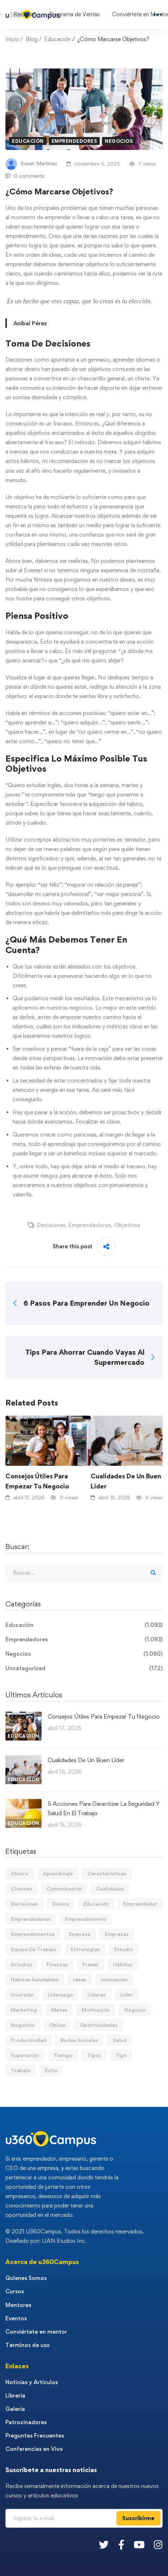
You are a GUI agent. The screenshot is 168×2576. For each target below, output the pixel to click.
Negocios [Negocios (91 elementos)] (23, 2025)
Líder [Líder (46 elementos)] (126, 1994)
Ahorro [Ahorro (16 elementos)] (19, 1873)
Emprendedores (74, 141)
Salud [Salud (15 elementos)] (119, 2040)
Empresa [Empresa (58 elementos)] (79, 1934)
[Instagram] (158, 2544)
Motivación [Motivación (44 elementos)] (96, 2010)
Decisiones (51, 1225)
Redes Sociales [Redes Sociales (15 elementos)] (79, 2040)
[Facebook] (121, 2544)
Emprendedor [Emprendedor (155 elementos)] (140, 1904)
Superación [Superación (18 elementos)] (25, 2055)
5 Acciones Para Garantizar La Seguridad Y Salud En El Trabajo (104, 1808)
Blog (32, 39)
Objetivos (127, 1225)
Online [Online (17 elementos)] (57, 2025)
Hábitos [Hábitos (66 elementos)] (123, 1964)
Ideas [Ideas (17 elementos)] (79, 1979)
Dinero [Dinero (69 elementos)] (60, 1904)
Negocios (119, 141)
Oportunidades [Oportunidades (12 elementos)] (99, 2025)
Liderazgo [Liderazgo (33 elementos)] (60, 1994)
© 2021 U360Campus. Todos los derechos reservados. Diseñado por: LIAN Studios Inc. (74, 2236)
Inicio (12, 39)
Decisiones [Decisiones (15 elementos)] (24, 1904)
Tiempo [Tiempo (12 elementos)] (63, 2055)
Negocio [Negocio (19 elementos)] (135, 2010)
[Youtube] (139, 2544)
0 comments (24, 176)
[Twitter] (103, 2544)
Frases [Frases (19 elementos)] (90, 1964)
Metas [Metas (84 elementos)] (59, 2010)
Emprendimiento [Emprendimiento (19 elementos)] (85, 1919)
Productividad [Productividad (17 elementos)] (28, 2040)
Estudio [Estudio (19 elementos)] (123, 1949)
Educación (57, 39)
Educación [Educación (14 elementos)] (96, 1904)
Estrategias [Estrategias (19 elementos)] (85, 1949)
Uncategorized (84, 1668)
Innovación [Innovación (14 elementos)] (114, 1979)
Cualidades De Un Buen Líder (86, 1760)
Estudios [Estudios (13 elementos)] (21, 1964)
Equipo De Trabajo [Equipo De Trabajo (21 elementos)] (33, 1949)
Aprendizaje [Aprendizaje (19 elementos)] (58, 1873)
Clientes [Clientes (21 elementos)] (21, 1888)
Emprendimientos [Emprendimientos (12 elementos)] (33, 1934)
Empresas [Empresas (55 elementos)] (117, 1934)
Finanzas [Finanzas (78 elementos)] (57, 1964)
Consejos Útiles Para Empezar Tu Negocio (37, 1481)
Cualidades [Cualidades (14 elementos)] (110, 1888)
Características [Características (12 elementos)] (106, 1873)
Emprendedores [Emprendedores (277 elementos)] (31, 1919)
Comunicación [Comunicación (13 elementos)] (64, 1888)
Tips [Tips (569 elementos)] (121, 2055)
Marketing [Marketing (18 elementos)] (24, 2010)
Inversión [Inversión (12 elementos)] (22, 1994)
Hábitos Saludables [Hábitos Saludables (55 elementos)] (35, 1979)
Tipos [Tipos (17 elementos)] (94, 2055)
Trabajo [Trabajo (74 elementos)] (20, 2070)
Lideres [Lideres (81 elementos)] (96, 1994)
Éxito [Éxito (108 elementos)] (51, 2070)
